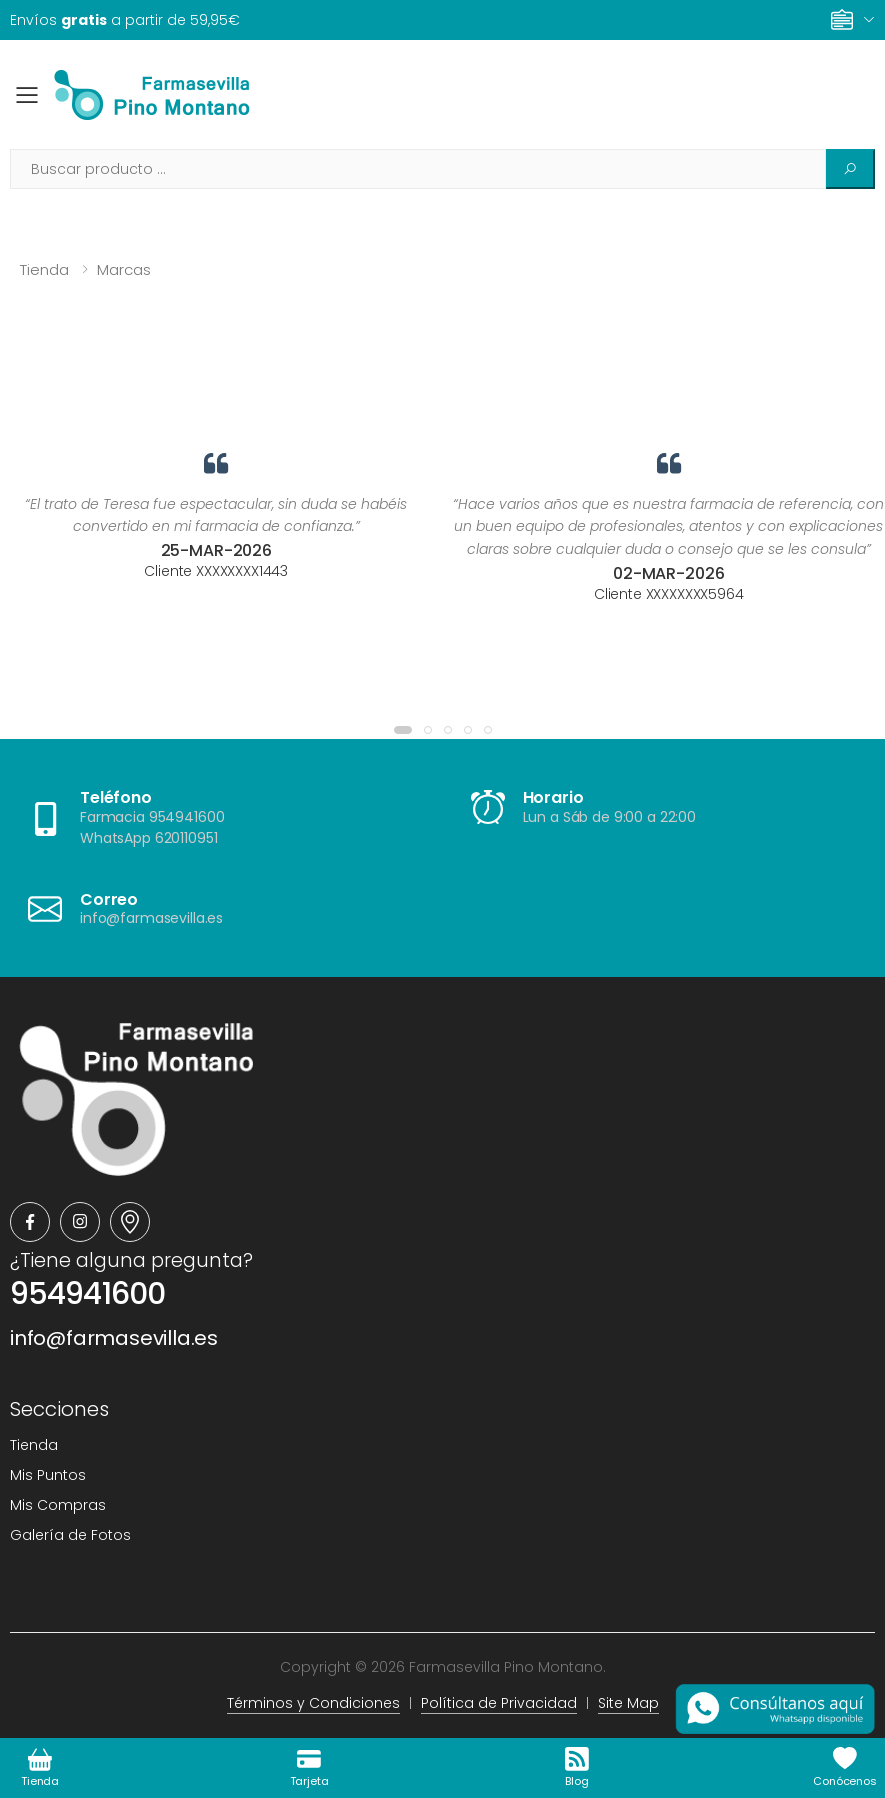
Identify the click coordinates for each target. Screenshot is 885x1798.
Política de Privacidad (499, 1703)
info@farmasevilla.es (114, 1338)
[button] (403, 730)
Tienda (44, 269)
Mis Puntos (48, 1475)
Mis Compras (58, 1505)
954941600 (87, 1294)
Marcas (124, 269)
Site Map (628, 1703)
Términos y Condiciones (313, 1703)
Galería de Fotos (70, 1535)
